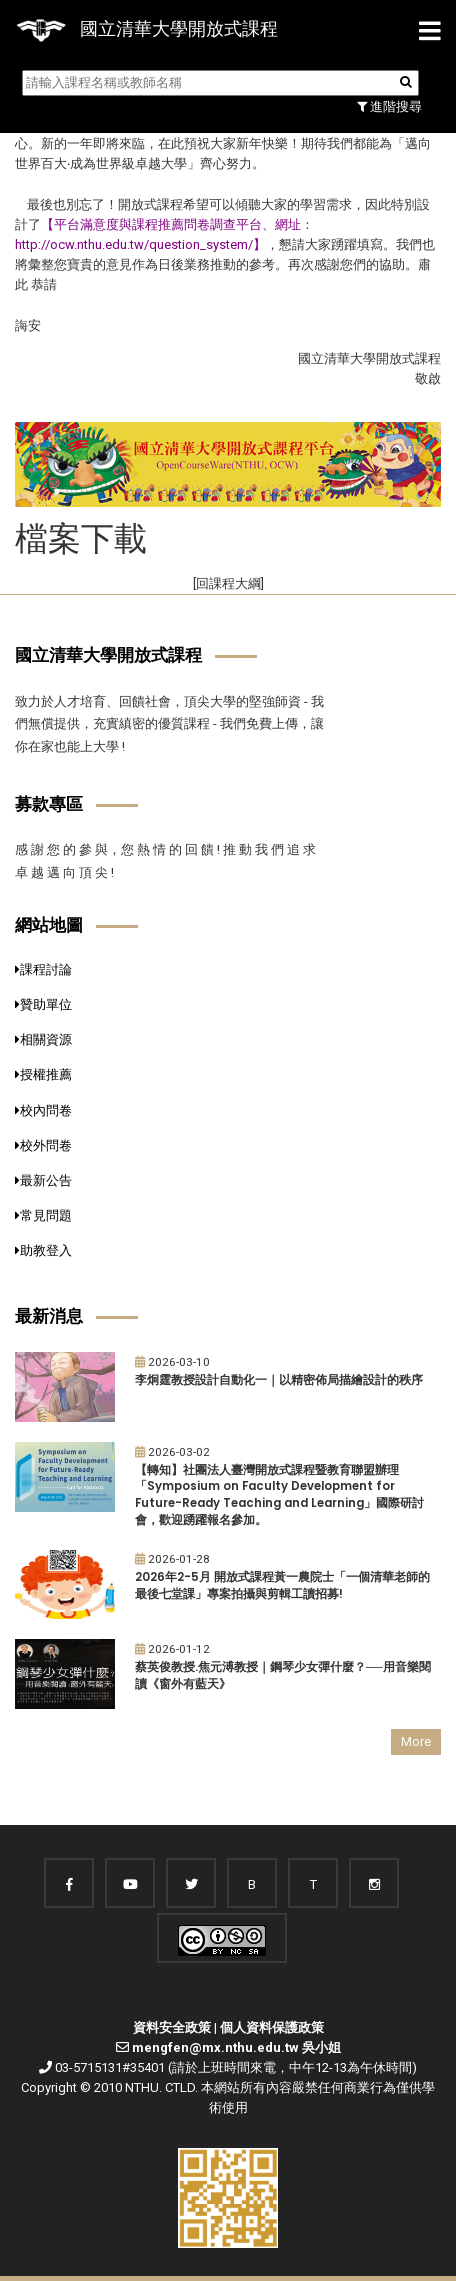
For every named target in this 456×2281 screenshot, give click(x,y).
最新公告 (43, 1180)
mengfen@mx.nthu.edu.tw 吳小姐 (236, 2047)
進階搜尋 (389, 106)
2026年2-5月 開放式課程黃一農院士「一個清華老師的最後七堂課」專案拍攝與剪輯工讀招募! (282, 1585)
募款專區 (49, 804)
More (416, 1741)
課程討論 (43, 969)
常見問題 (43, 1215)
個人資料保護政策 (272, 2027)
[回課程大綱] (228, 583)
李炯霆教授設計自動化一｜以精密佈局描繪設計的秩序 (279, 1380)
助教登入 (43, 1250)
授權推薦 (43, 1074)
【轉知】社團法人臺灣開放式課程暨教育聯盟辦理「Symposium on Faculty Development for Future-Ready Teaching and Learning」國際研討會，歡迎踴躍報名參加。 (279, 1495)
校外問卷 (43, 1145)
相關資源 (43, 1039)
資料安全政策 (172, 2027)
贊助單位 (43, 1004)
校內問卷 (43, 1110)
